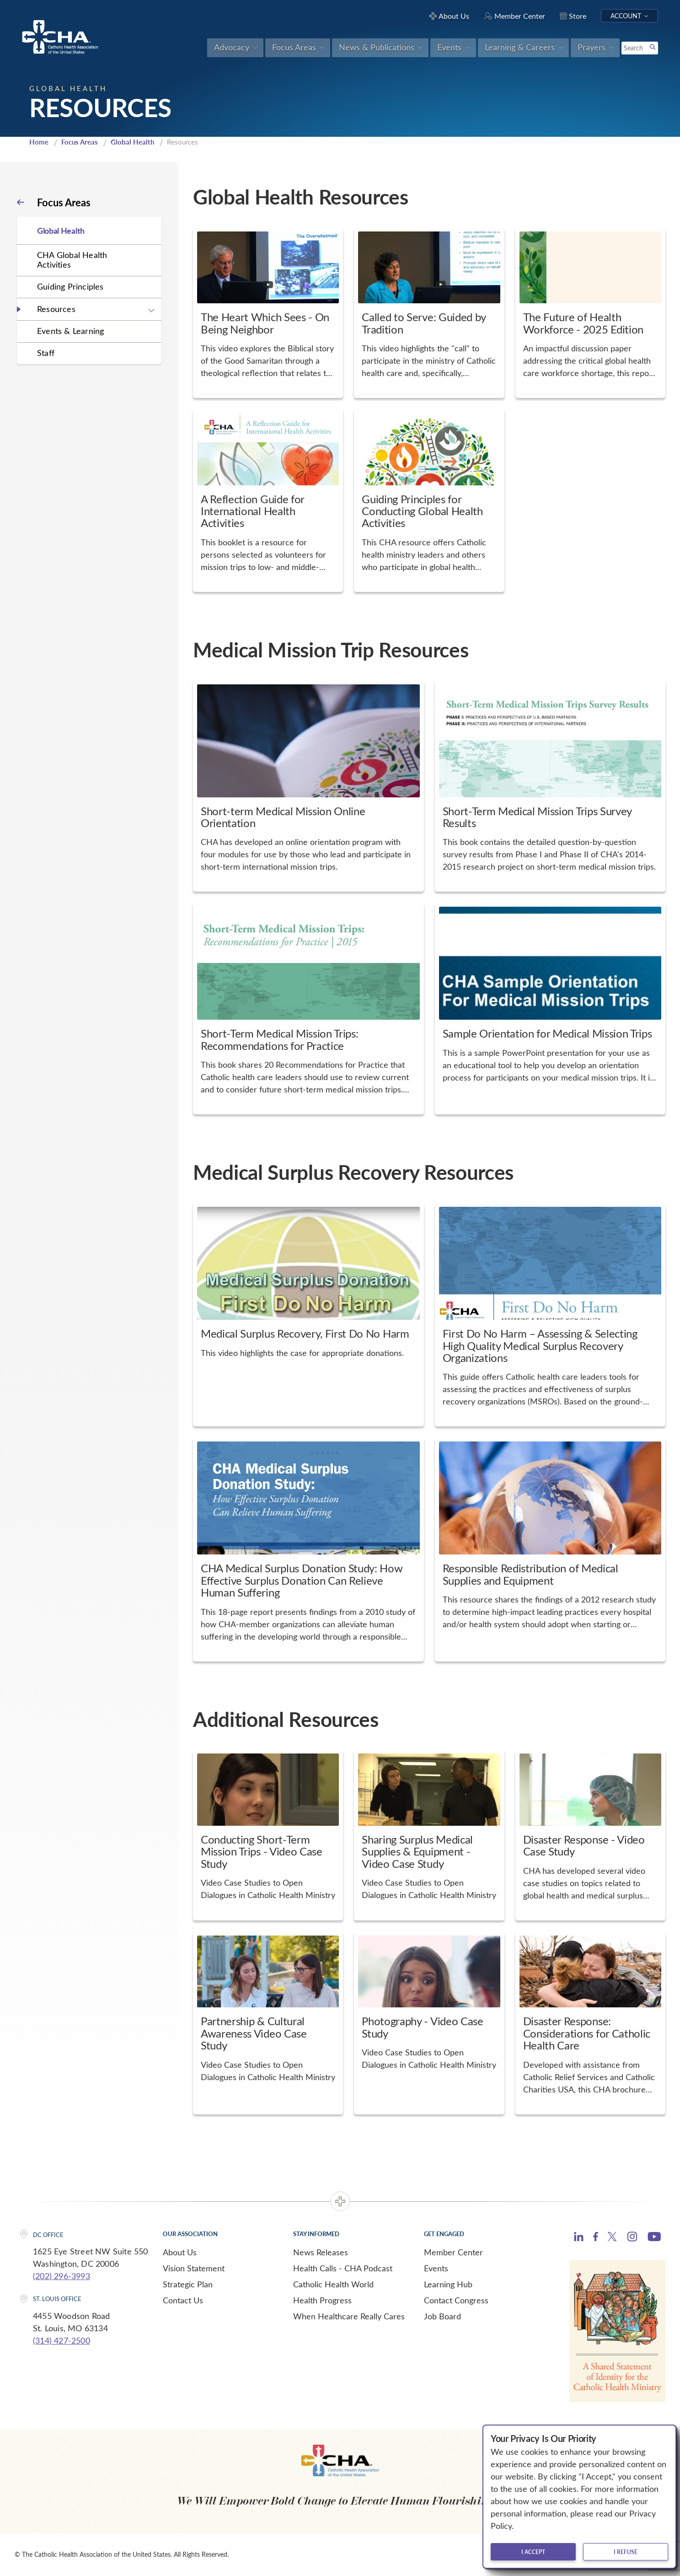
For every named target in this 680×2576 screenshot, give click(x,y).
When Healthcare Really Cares (349, 2316)
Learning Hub (448, 2284)
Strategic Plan (188, 2284)
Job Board (442, 2316)
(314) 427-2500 (61, 2340)
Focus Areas (79, 141)
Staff (45, 352)
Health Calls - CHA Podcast (342, 2268)
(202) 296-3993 (61, 2275)
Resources (56, 308)
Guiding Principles (70, 286)
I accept (533, 2551)
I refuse (625, 2551)
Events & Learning (70, 330)
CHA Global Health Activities (72, 259)
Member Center (453, 2252)
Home (38, 141)
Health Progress (322, 2300)
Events (436, 2268)
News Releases (320, 2252)
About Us (180, 2252)
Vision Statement (194, 2268)
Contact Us (183, 2300)
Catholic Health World (333, 2284)
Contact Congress (456, 2300)
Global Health (132, 141)
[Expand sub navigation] (151, 310)
